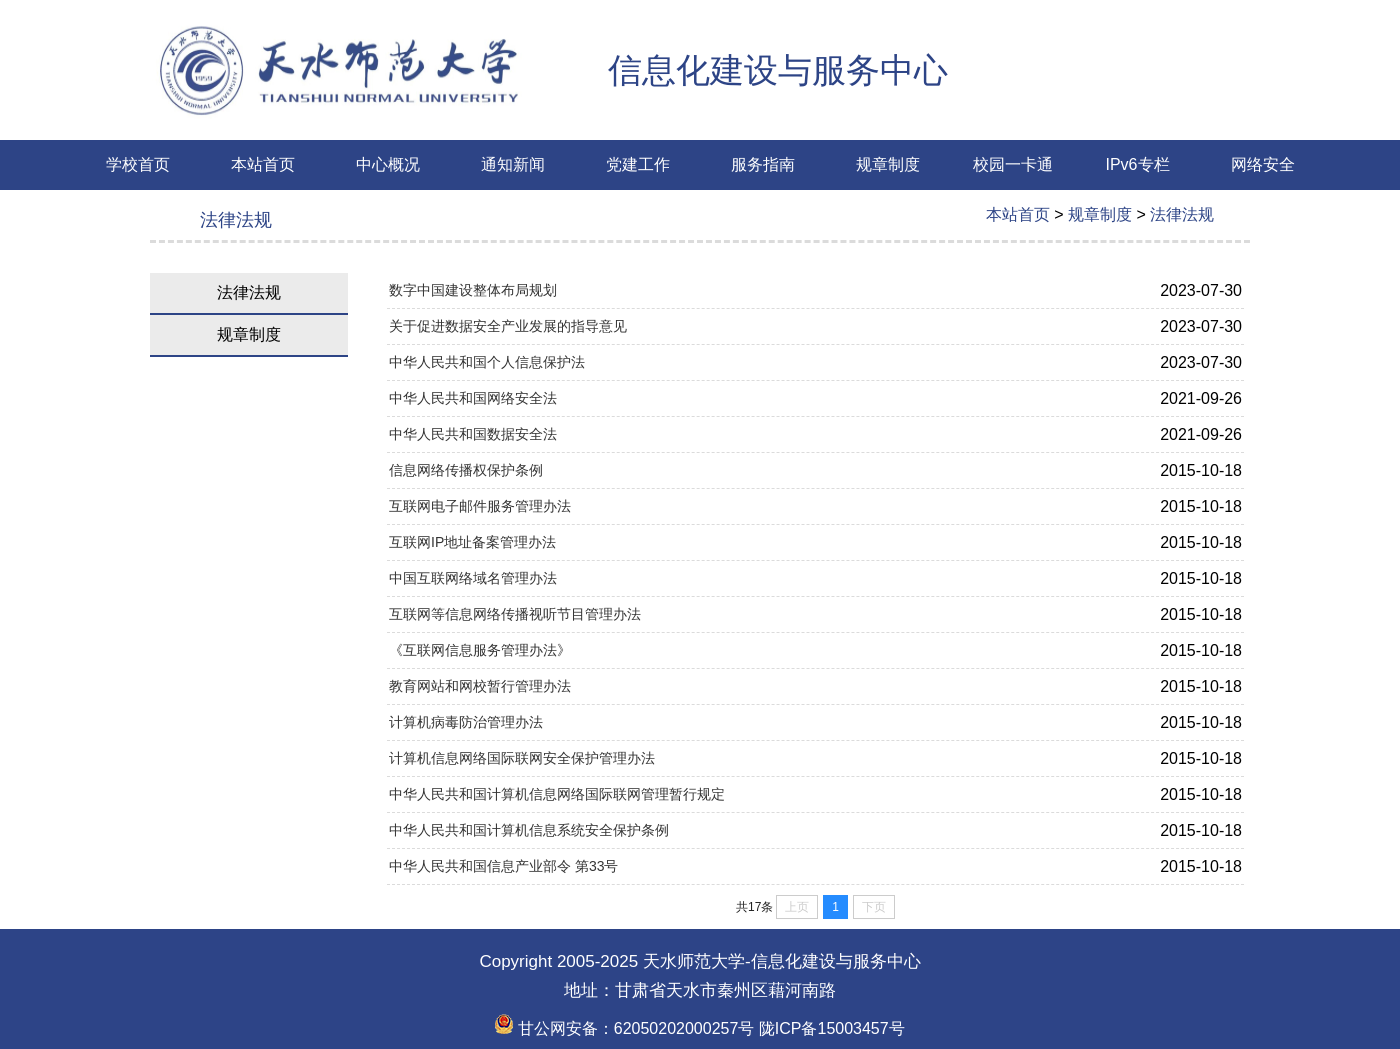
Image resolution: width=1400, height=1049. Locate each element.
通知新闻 (513, 164)
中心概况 (388, 164)
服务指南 (763, 164)
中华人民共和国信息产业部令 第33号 (503, 866)
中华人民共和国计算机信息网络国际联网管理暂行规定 (557, 794)
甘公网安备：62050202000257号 (624, 1028)
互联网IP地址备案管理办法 (472, 542)
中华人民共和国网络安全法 (473, 398)
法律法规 (1182, 214)
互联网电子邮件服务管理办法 (480, 506)
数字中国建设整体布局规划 (473, 290)
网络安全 (1263, 164)
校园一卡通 (1013, 164)
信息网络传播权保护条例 (466, 470)
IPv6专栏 (1137, 164)
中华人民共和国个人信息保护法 (487, 362)
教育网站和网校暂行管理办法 (480, 686)
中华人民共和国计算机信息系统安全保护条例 (529, 830)
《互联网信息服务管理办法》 (480, 650)
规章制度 (888, 164)
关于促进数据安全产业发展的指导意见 (508, 326)
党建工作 (638, 164)
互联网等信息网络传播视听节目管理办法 (515, 614)
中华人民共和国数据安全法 (473, 434)
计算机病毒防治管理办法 (466, 722)
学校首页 (138, 164)
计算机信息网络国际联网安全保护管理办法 (522, 758)
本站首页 (263, 164)
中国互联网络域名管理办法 (473, 578)
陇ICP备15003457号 (829, 1028)
